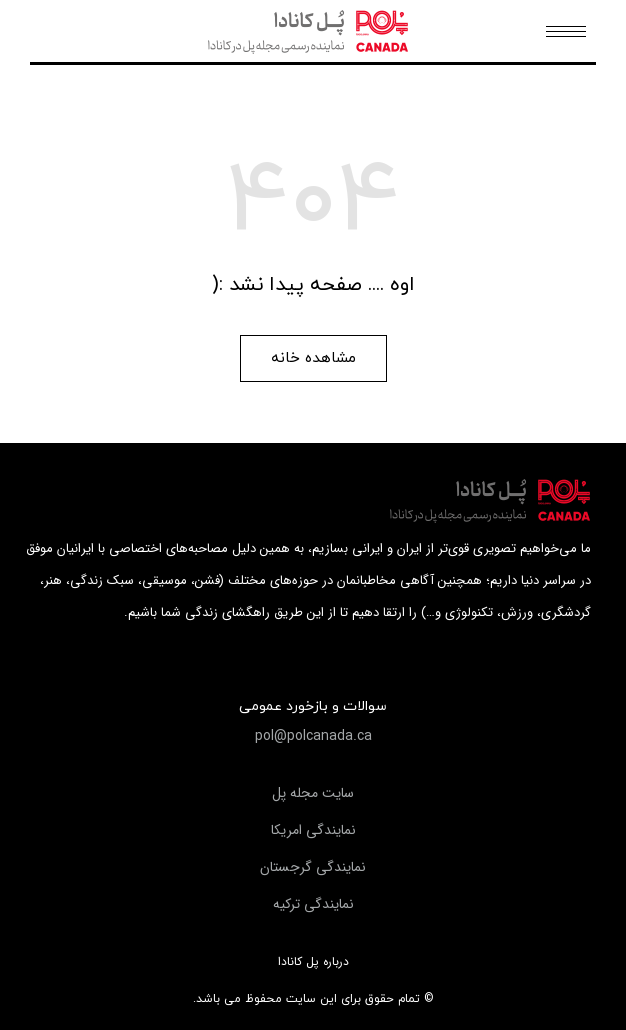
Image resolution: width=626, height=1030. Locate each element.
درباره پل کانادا (313, 962)
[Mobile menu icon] (566, 31)
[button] (313, 358)
